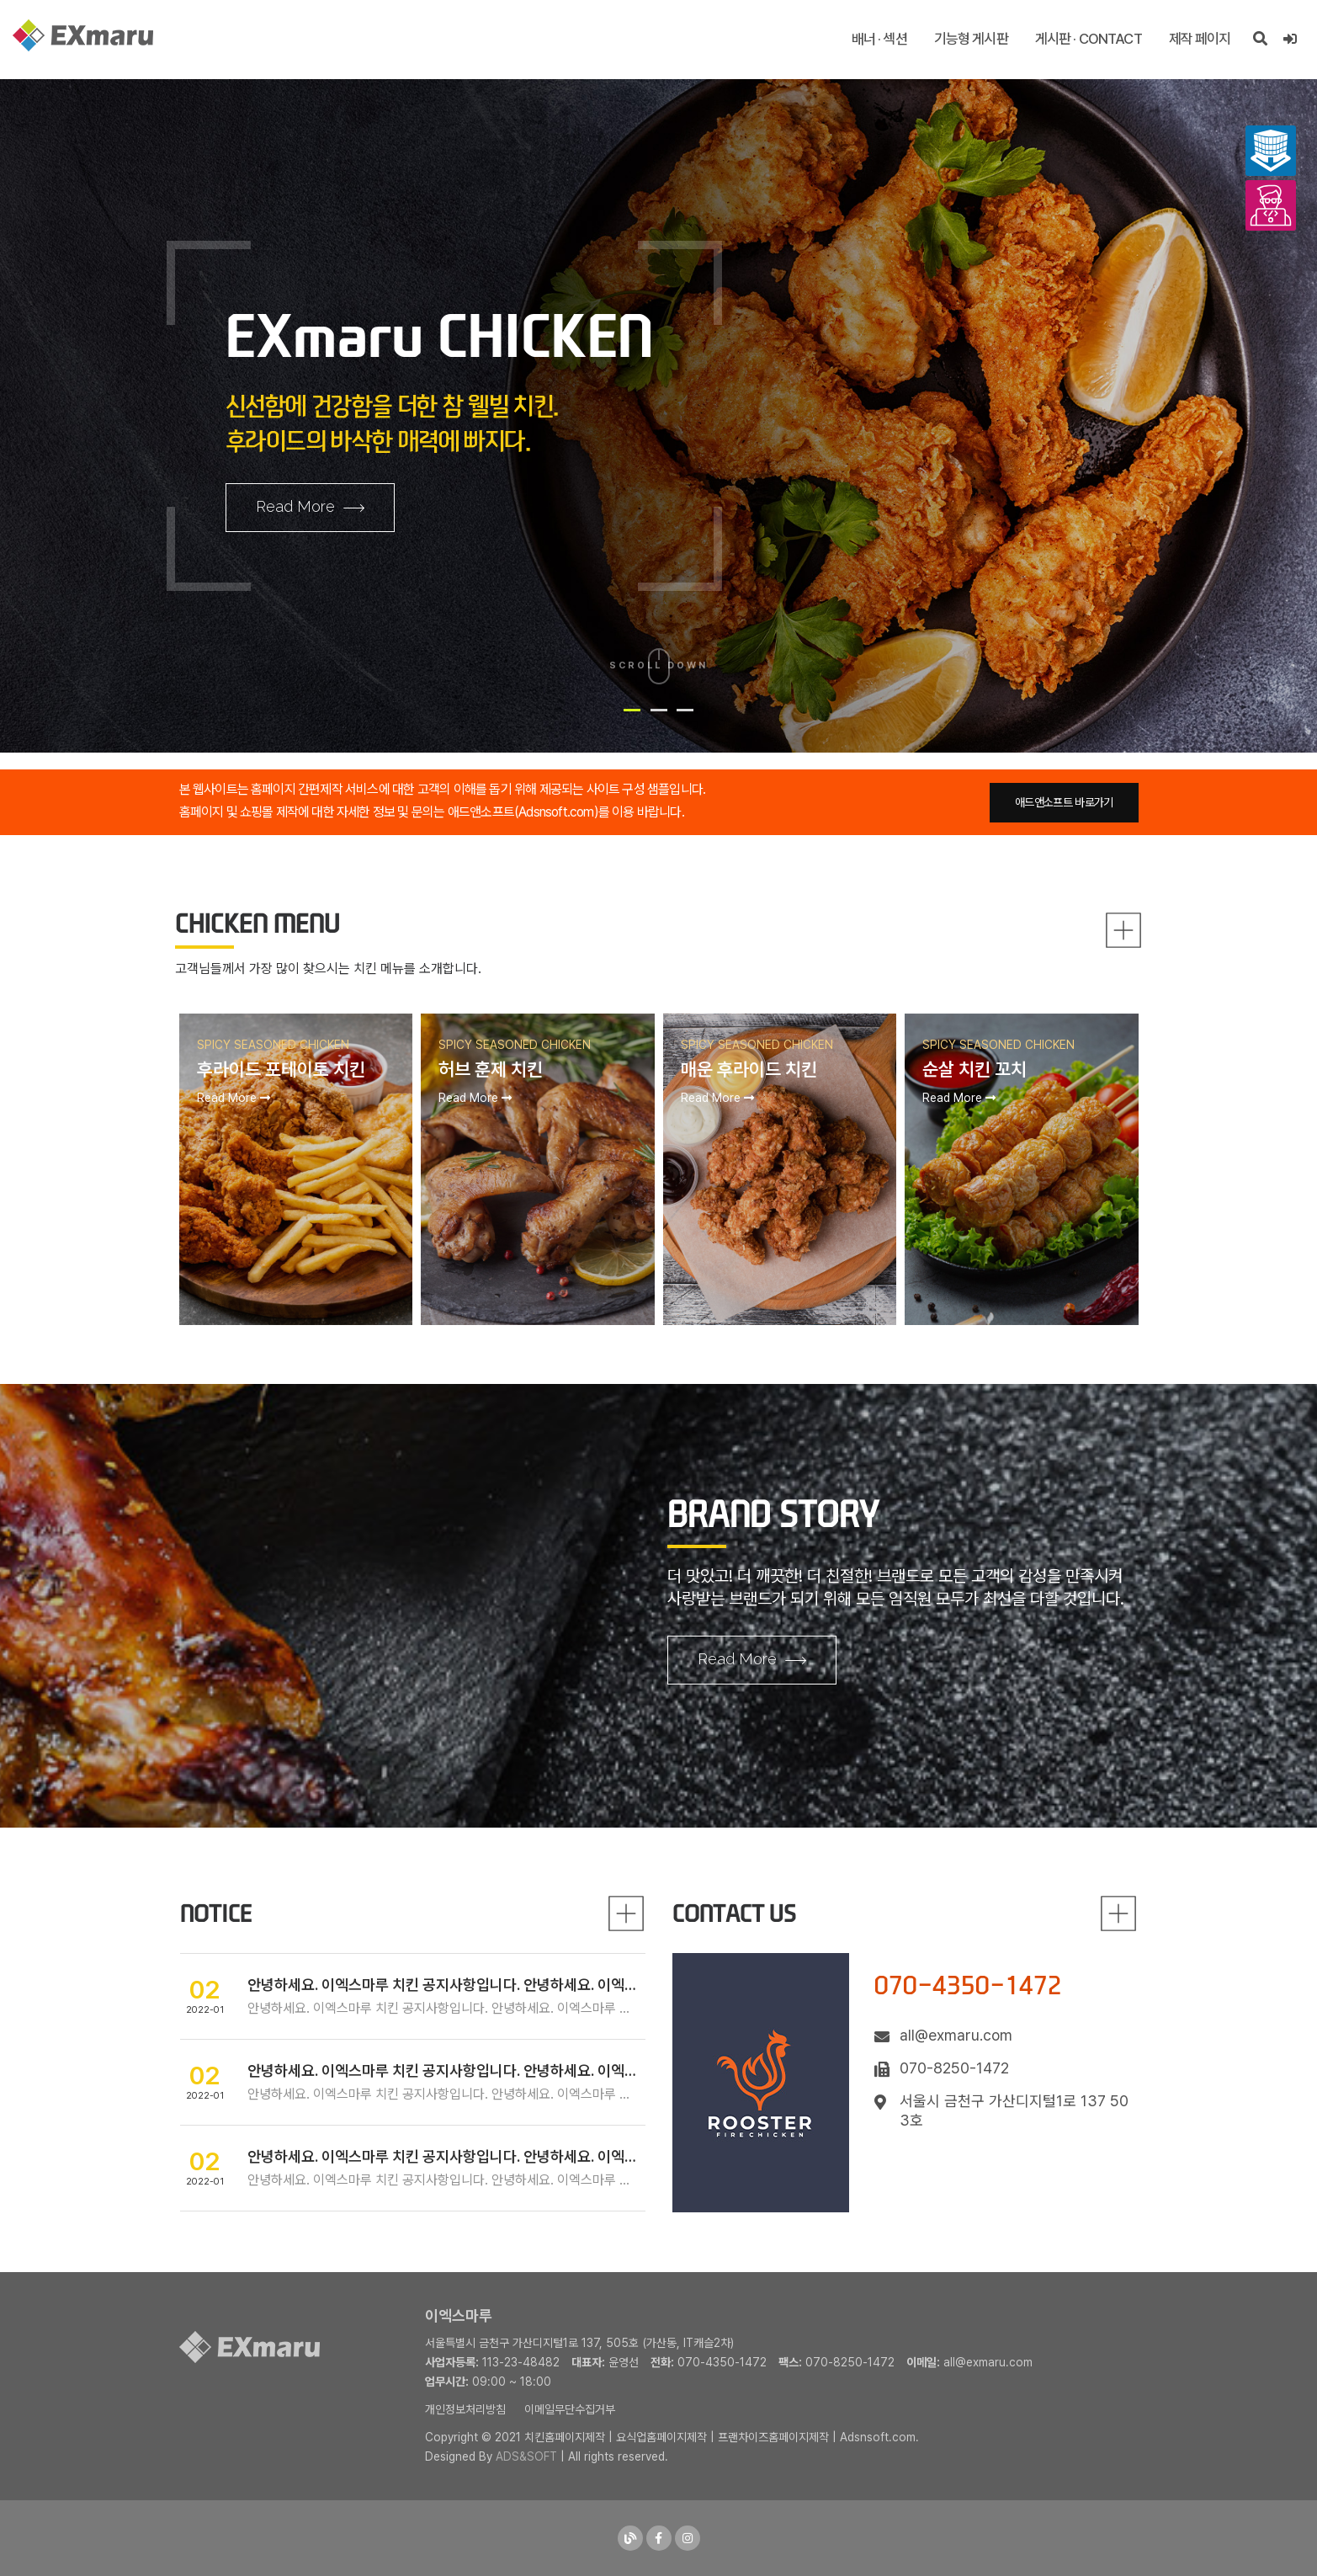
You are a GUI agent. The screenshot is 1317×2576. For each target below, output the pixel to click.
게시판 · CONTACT (1088, 38)
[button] (632, 710)
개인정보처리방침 (465, 2409)
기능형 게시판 (971, 38)
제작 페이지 (1200, 38)
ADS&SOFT (526, 2456)
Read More (310, 508)
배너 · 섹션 (879, 38)
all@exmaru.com (988, 2362)
